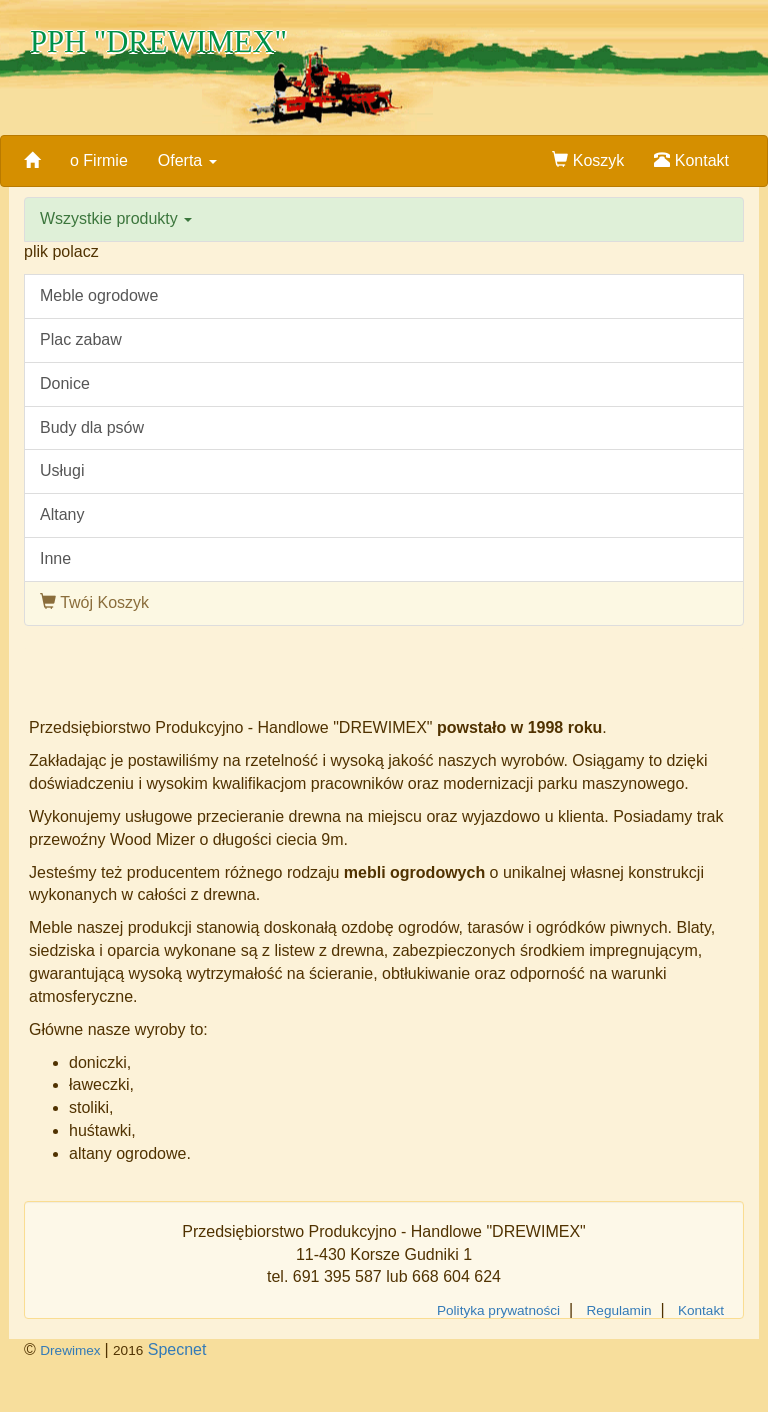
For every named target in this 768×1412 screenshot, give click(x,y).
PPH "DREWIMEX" (158, 42)
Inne (55, 558)
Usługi (62, 470)
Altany (62, 514)
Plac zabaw (81, 339)
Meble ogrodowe (99, 295)
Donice (65, 383)
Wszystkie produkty (116, 218)
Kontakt (691, 160)
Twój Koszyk (94, 602)
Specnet (177, 1349)
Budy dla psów (92, 427)
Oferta (187, 160)
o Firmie (99, 160)
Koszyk (588, 160)
